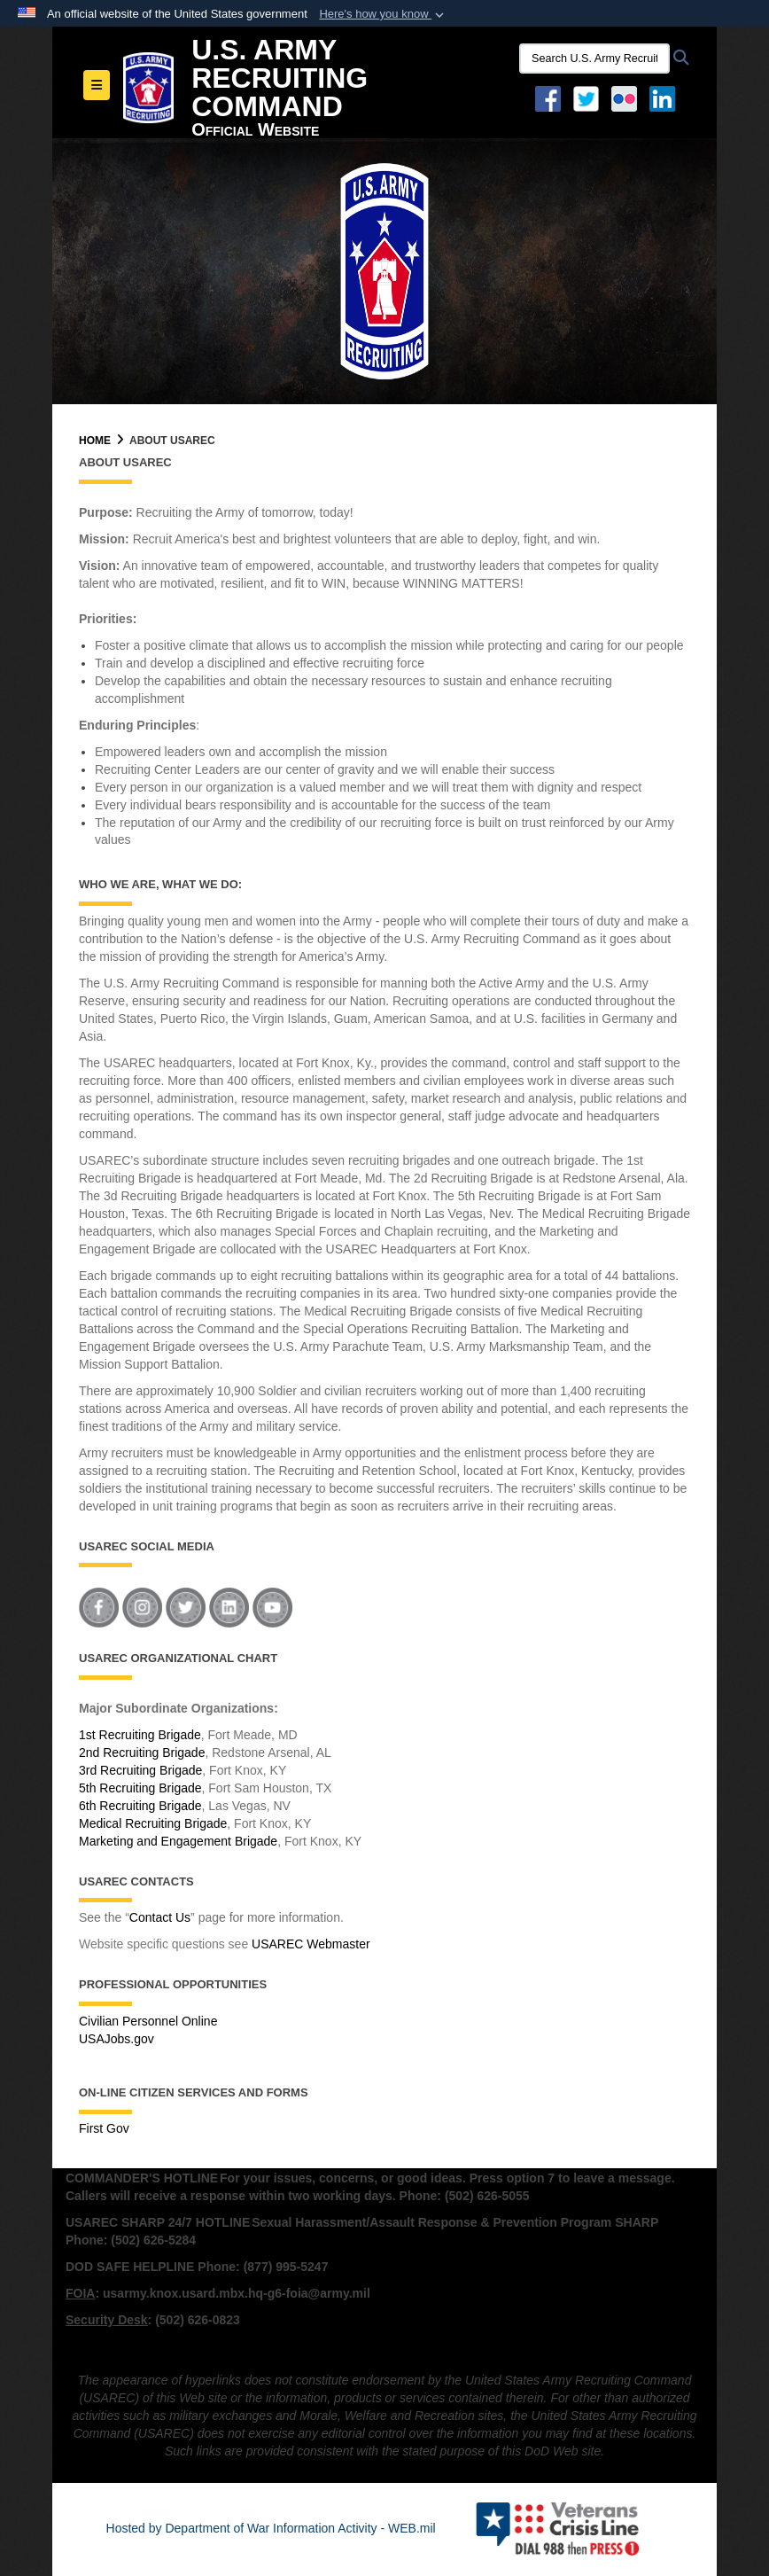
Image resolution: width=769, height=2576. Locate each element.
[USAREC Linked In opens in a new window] (665, 97)
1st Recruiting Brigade (140, 1735)
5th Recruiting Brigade (140, 1788)
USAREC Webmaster (311, 1944)
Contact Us (159, 1917)
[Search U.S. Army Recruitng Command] (594, 58)
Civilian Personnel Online (148, 2021)
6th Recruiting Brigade (140, 1806)
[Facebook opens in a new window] (548, 97)
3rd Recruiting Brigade (140, 1770)
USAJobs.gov (116, 2039)
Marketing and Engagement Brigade (178, 1841)
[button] (383, 14)
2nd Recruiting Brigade (142, 1752)
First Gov (104, 2128)
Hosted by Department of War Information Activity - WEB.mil (271, 2528)
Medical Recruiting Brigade (153, 1823)
